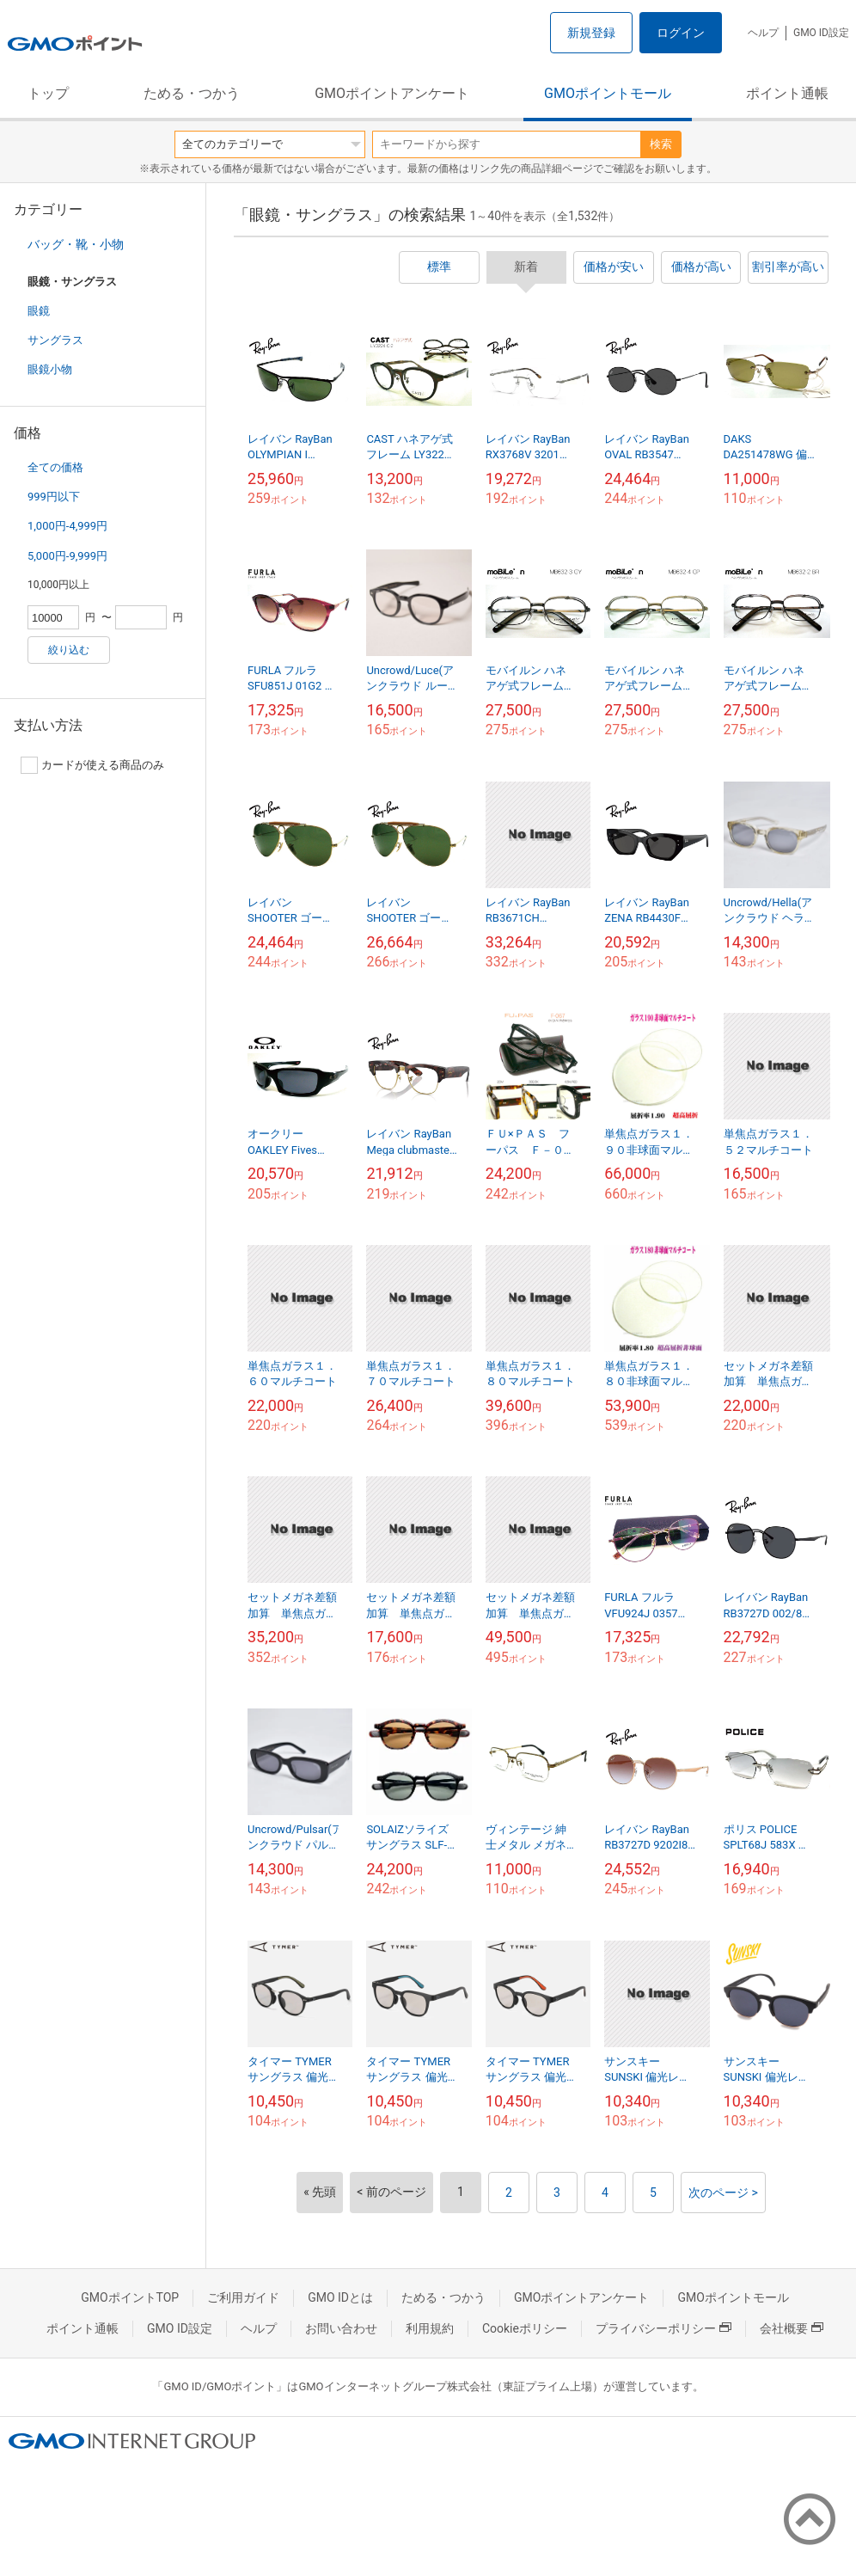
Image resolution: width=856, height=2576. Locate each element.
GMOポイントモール (607, 93)
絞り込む (68, 650)
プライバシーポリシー (663, 2328)
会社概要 (791, 2328)
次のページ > (723, 2192)
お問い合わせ (341, 2328)
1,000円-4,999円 (67, 525)
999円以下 (54, 496)
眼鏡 (39, 310)
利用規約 (430, 2328)
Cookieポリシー (524, 2328)
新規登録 (591, 33)
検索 (661, 144)
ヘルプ (763, 33)
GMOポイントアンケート (392, 93)
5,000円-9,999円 (67, 555)
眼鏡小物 (50, 369)
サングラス (55, 340)
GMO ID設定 (821, 33)
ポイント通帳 (787, 93)
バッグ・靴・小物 (76, 244)
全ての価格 (55, 467)
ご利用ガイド (243, 2297)
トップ (48, 93)
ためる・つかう (192, 93)
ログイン (681, 33)
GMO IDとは (340, 2297)
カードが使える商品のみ (92, 765)
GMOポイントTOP (130, 2297)
